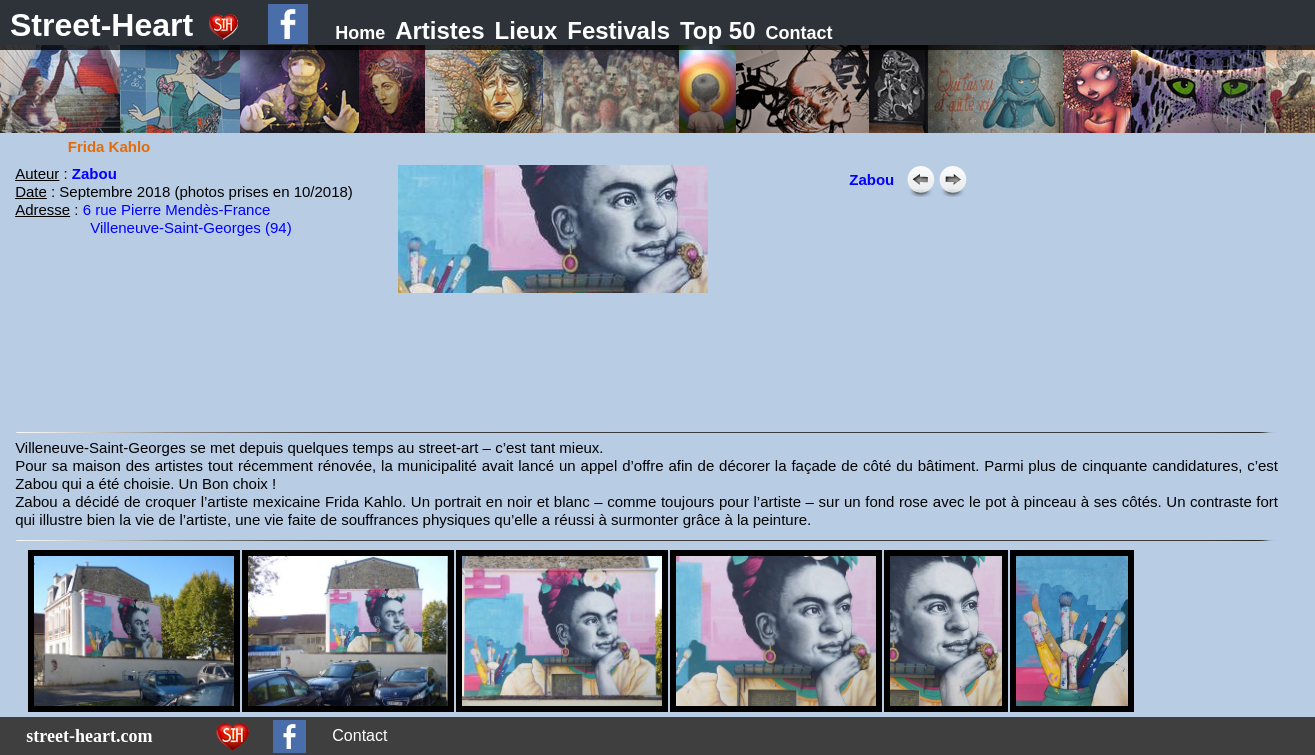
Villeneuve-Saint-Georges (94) (191, 227)
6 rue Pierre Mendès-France (177, 209)
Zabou (94, 173)
